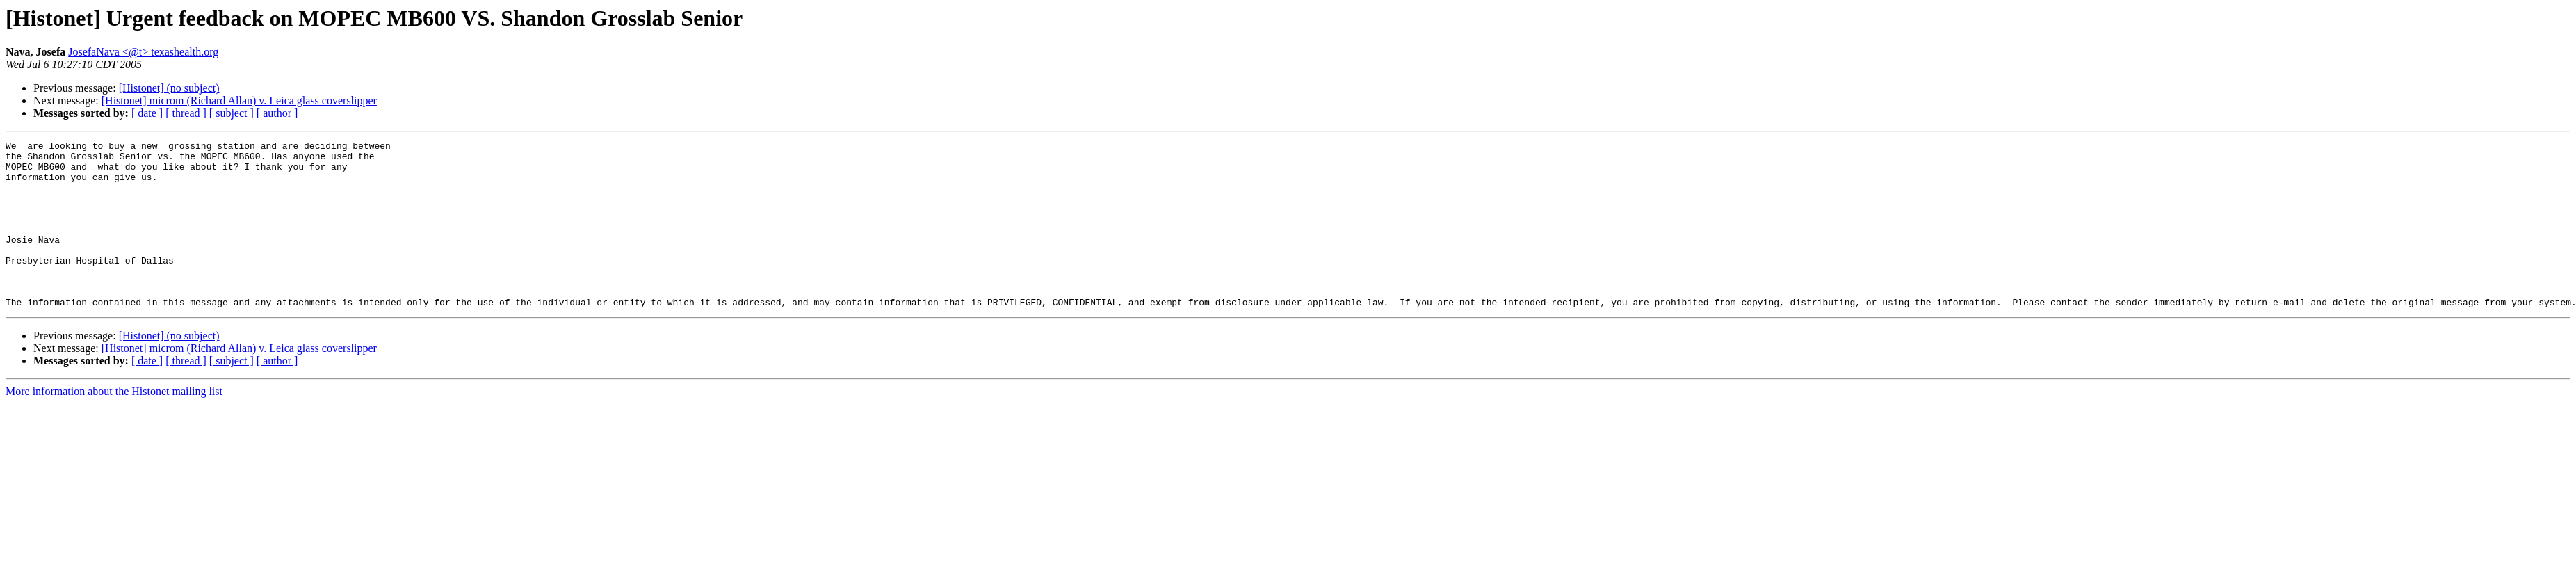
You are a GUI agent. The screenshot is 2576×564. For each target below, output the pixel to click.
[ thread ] (185, 113)
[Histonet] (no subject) (169, 88)
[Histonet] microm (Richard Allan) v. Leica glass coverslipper (239, 100)
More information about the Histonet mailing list (114, 424)
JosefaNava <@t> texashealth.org (143, 52)
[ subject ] (231, 113)
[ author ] (277, 113)
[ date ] (147, 113)
